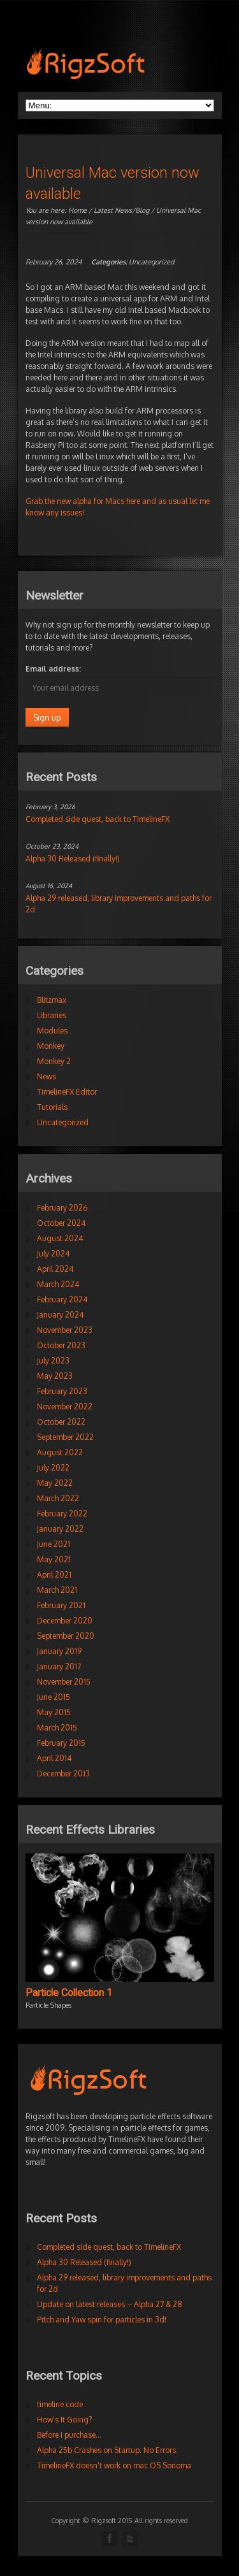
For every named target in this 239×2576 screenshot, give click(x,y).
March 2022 (58, 1498)
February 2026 (62, 1207)
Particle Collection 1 (68, 1993)
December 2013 (63, 1773)
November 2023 (64, 1330)
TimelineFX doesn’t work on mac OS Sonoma (114, 2465)
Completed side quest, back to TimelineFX (97, 819)
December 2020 (64, 1620)
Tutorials (52, 1107)
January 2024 (60, 1315)
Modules (52, 1030)
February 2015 (61, 1743)
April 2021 (54, 1574)
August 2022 (60, 1452)
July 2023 (53, 1360)
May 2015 (54, 1712)
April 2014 (54, 1758)
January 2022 (60, 1529)
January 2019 (59, 1651)
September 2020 (65, 1636)
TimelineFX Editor (67, 1092)
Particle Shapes (48, 2005)
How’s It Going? (64, 2419)
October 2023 (61, 1345)
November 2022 (64, 1406)
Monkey (50, 1046)
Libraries (51, 1015)
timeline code (60, 2404)
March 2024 (58, 1284)
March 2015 (57, 1727)
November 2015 (64, 1682)
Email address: (53, 668)
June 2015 (53, 1697)
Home (77, 210)
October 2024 (61, 1223)
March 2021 (57, 1590)
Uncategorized (151, 261)
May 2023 (55, 1376)
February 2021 (61, 1605)
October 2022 (61, 1422)
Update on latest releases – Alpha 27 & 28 (109, 2304)
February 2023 (62, 1391)
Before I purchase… (69, 2435)
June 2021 (53, 1544)
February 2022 (62, 1513)
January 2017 (59, 1666)
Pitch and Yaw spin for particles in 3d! (101, 2319)
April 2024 (55, 1269)
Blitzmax (51, 1000)
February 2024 (62, 1299)
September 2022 (65, 1437)
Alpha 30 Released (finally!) (72, 858)
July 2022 (53, 1467)
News (46, 1076)
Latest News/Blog (121, 210)
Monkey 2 (54, 1061)
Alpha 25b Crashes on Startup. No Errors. (107, 2450)
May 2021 (54, 1559)
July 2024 (53, 1253)
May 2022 (55, 1483)
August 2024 (60, 1238)
